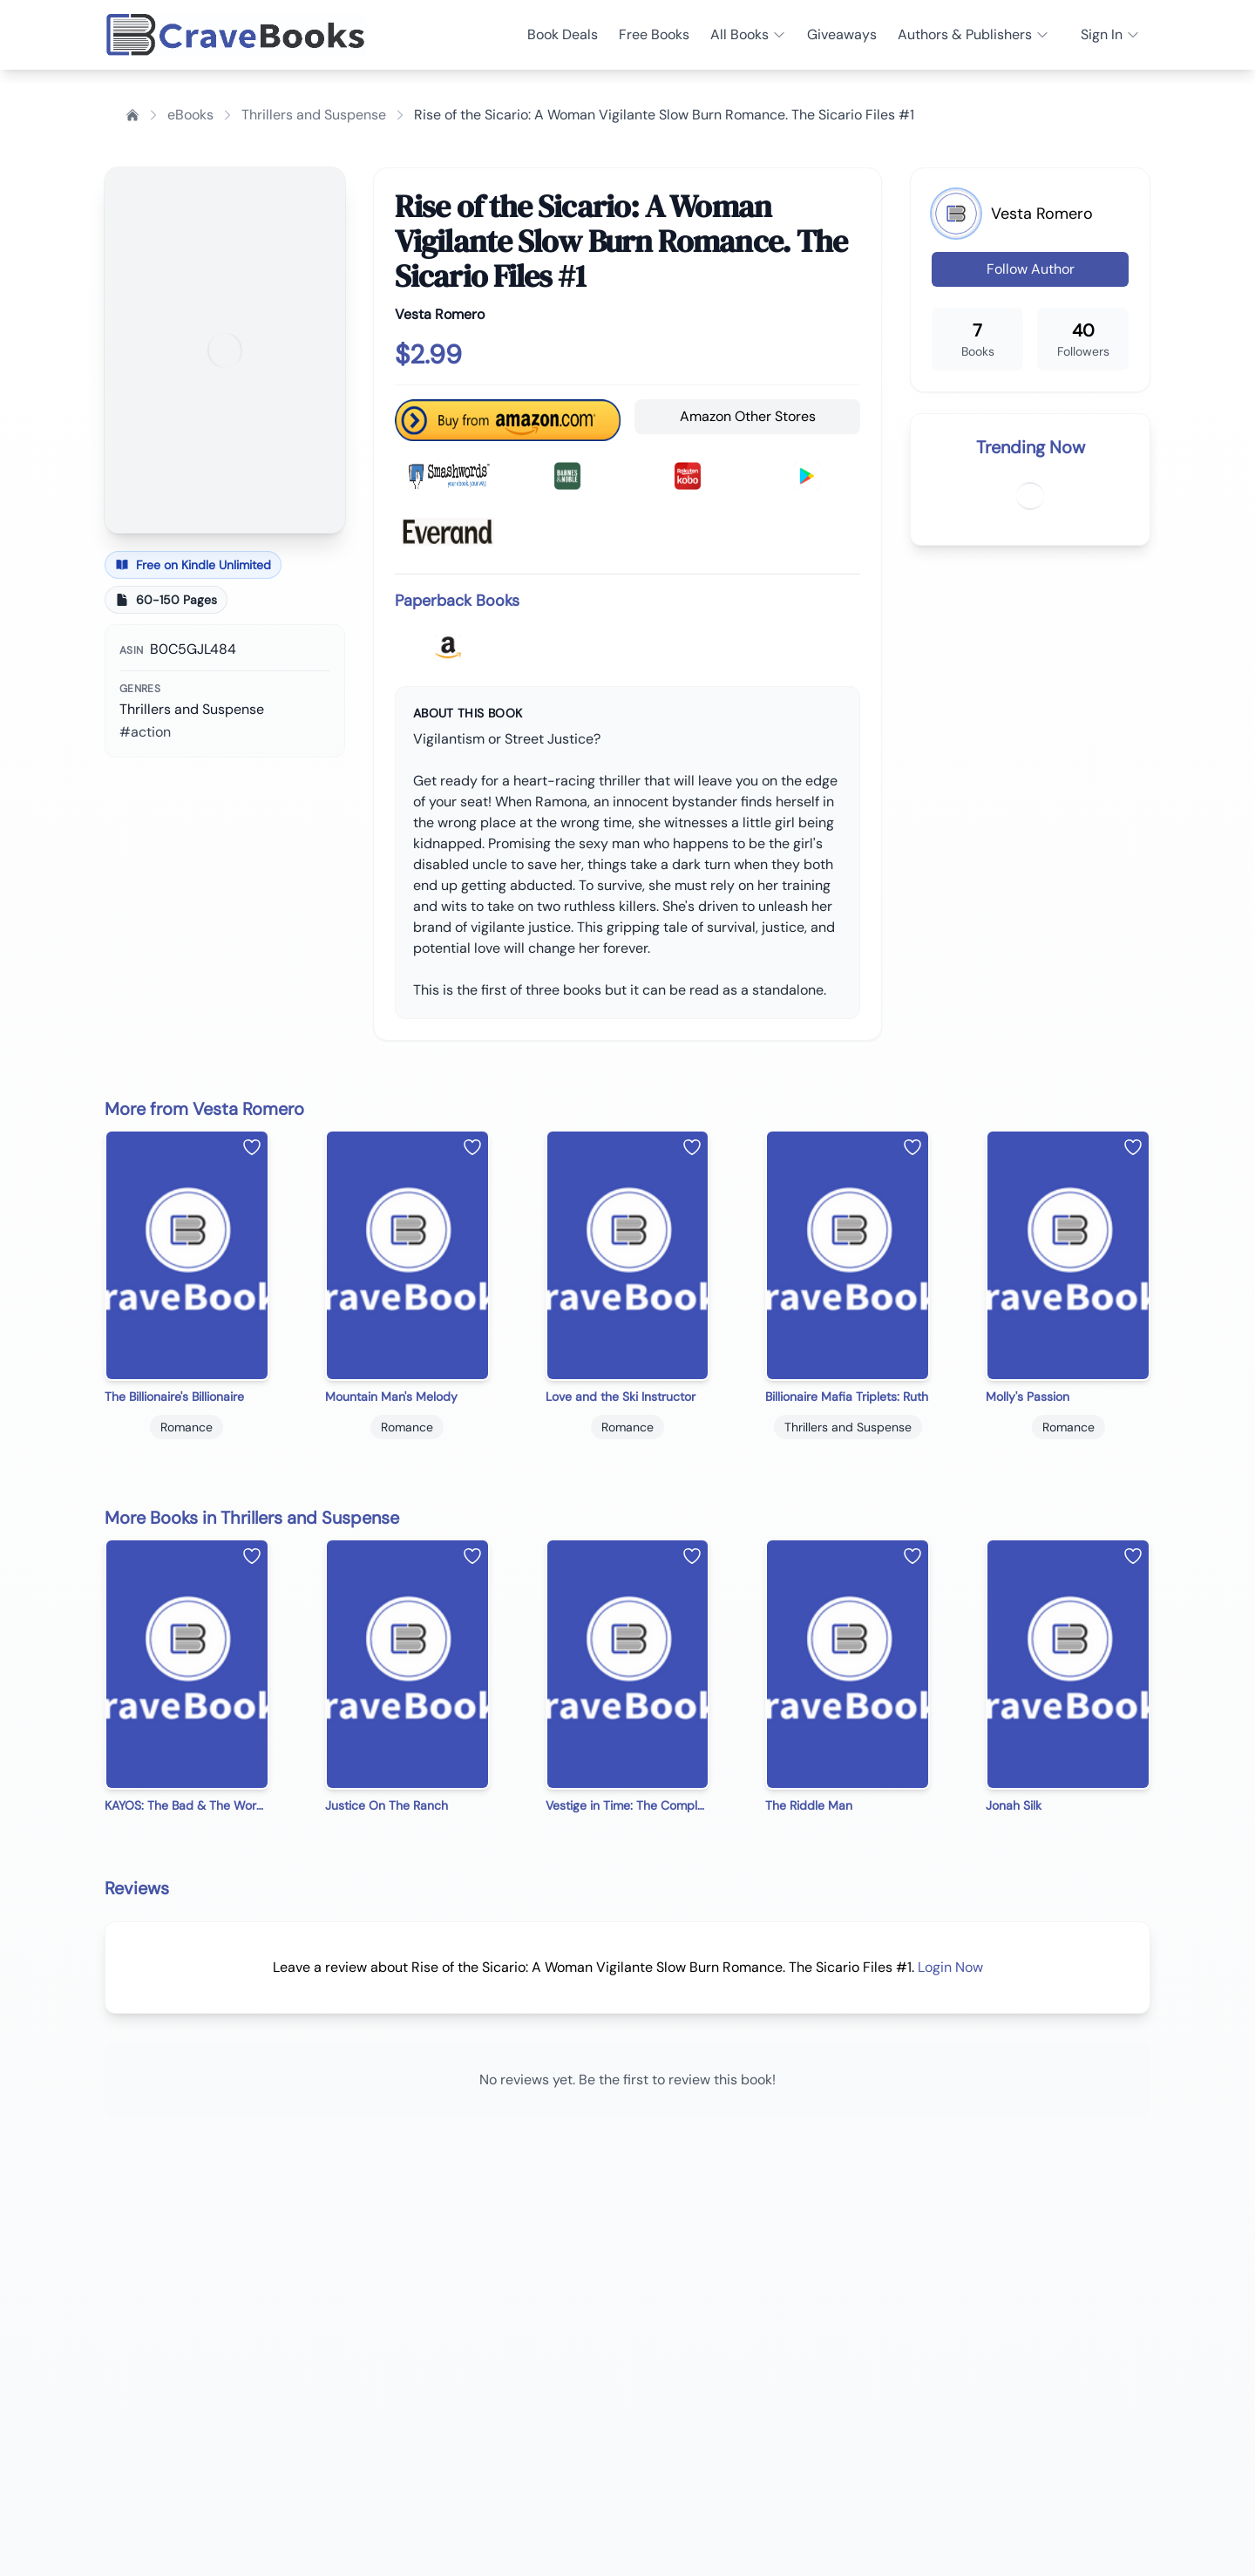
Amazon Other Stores (748, 416)
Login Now (950, 1967)
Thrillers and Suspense (313, 114)
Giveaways (842, 34)
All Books (748, 34)
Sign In (1110, 34)
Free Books (654, 34)
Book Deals (562, 34)
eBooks (190, 114)
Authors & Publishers (973, 34)
